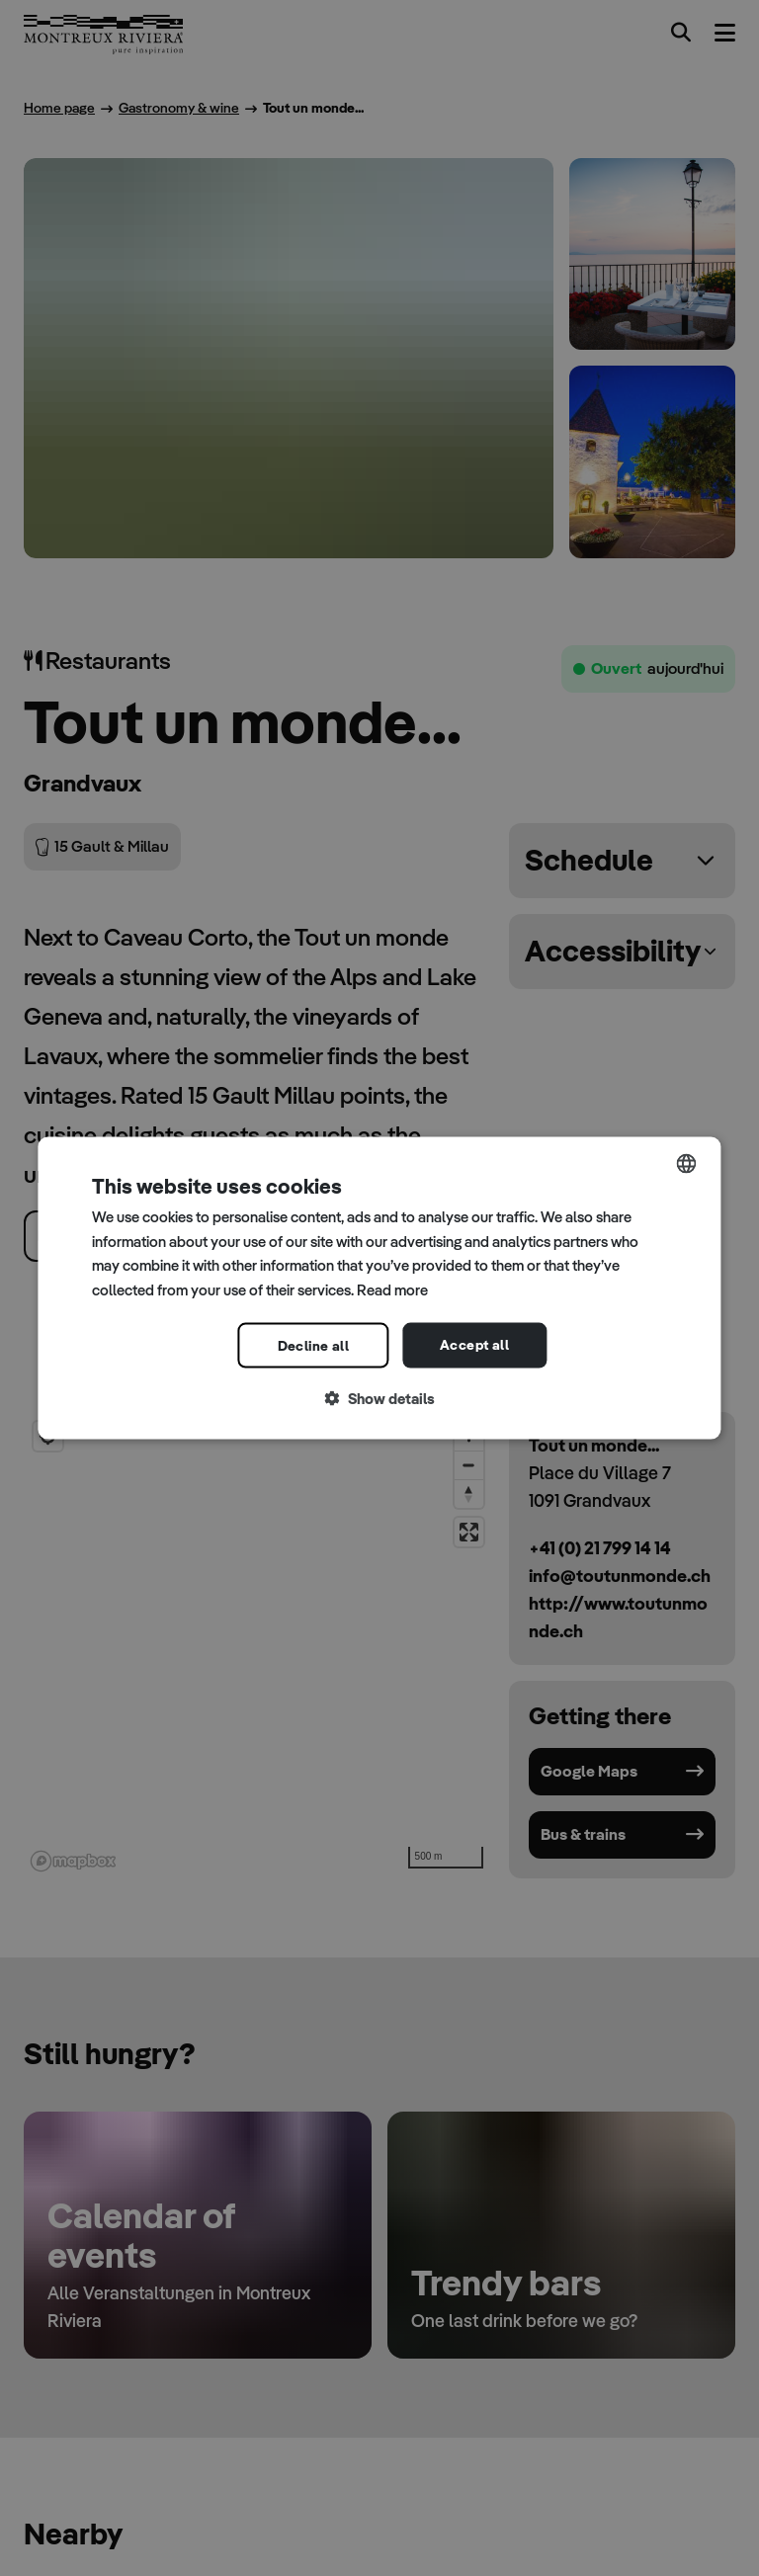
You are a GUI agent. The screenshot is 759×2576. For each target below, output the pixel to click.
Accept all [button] (474, 1344)
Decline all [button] (313, 1345)
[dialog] (379, 1288)
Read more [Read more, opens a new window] (392, 1290)
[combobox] (687, 1163)
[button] (379, 1398)
